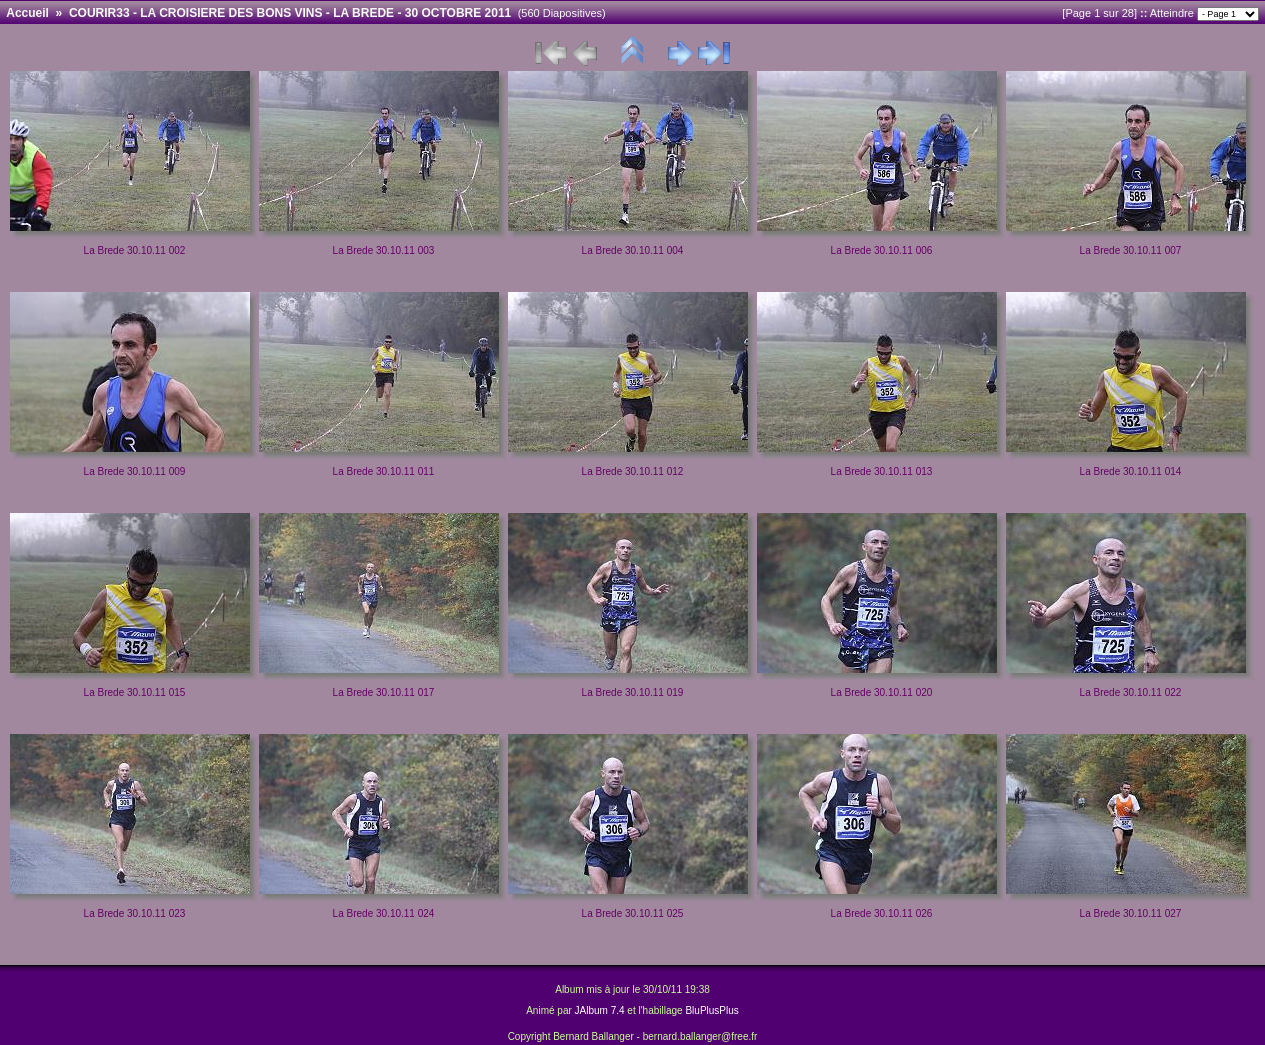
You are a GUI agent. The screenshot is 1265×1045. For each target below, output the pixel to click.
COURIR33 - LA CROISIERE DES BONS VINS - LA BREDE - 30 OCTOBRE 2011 (290, 13)
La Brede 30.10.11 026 (882, 913)
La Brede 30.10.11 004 (633, 250)
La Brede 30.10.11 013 (882, 471)
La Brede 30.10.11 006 (882, 250)
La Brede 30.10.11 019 (633, 692)
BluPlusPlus (711, 1010)
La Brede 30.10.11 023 (135, 913)
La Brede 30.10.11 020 (882, 692)
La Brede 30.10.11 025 (633, 913)
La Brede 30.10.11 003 (384, 250)
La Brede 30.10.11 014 (1131, 471)
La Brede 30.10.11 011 (384, 471)
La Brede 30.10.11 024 (384, 913)
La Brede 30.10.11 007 (1131, 250)
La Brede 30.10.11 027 (1131, 913)
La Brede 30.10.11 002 (135, 250)
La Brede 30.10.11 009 (135, 471)
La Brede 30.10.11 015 (135, 692)
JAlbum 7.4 (600, 1010)
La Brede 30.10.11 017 (384, 692)
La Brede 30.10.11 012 (633, 471)
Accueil (27, 13)
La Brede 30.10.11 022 (1131, 692)
